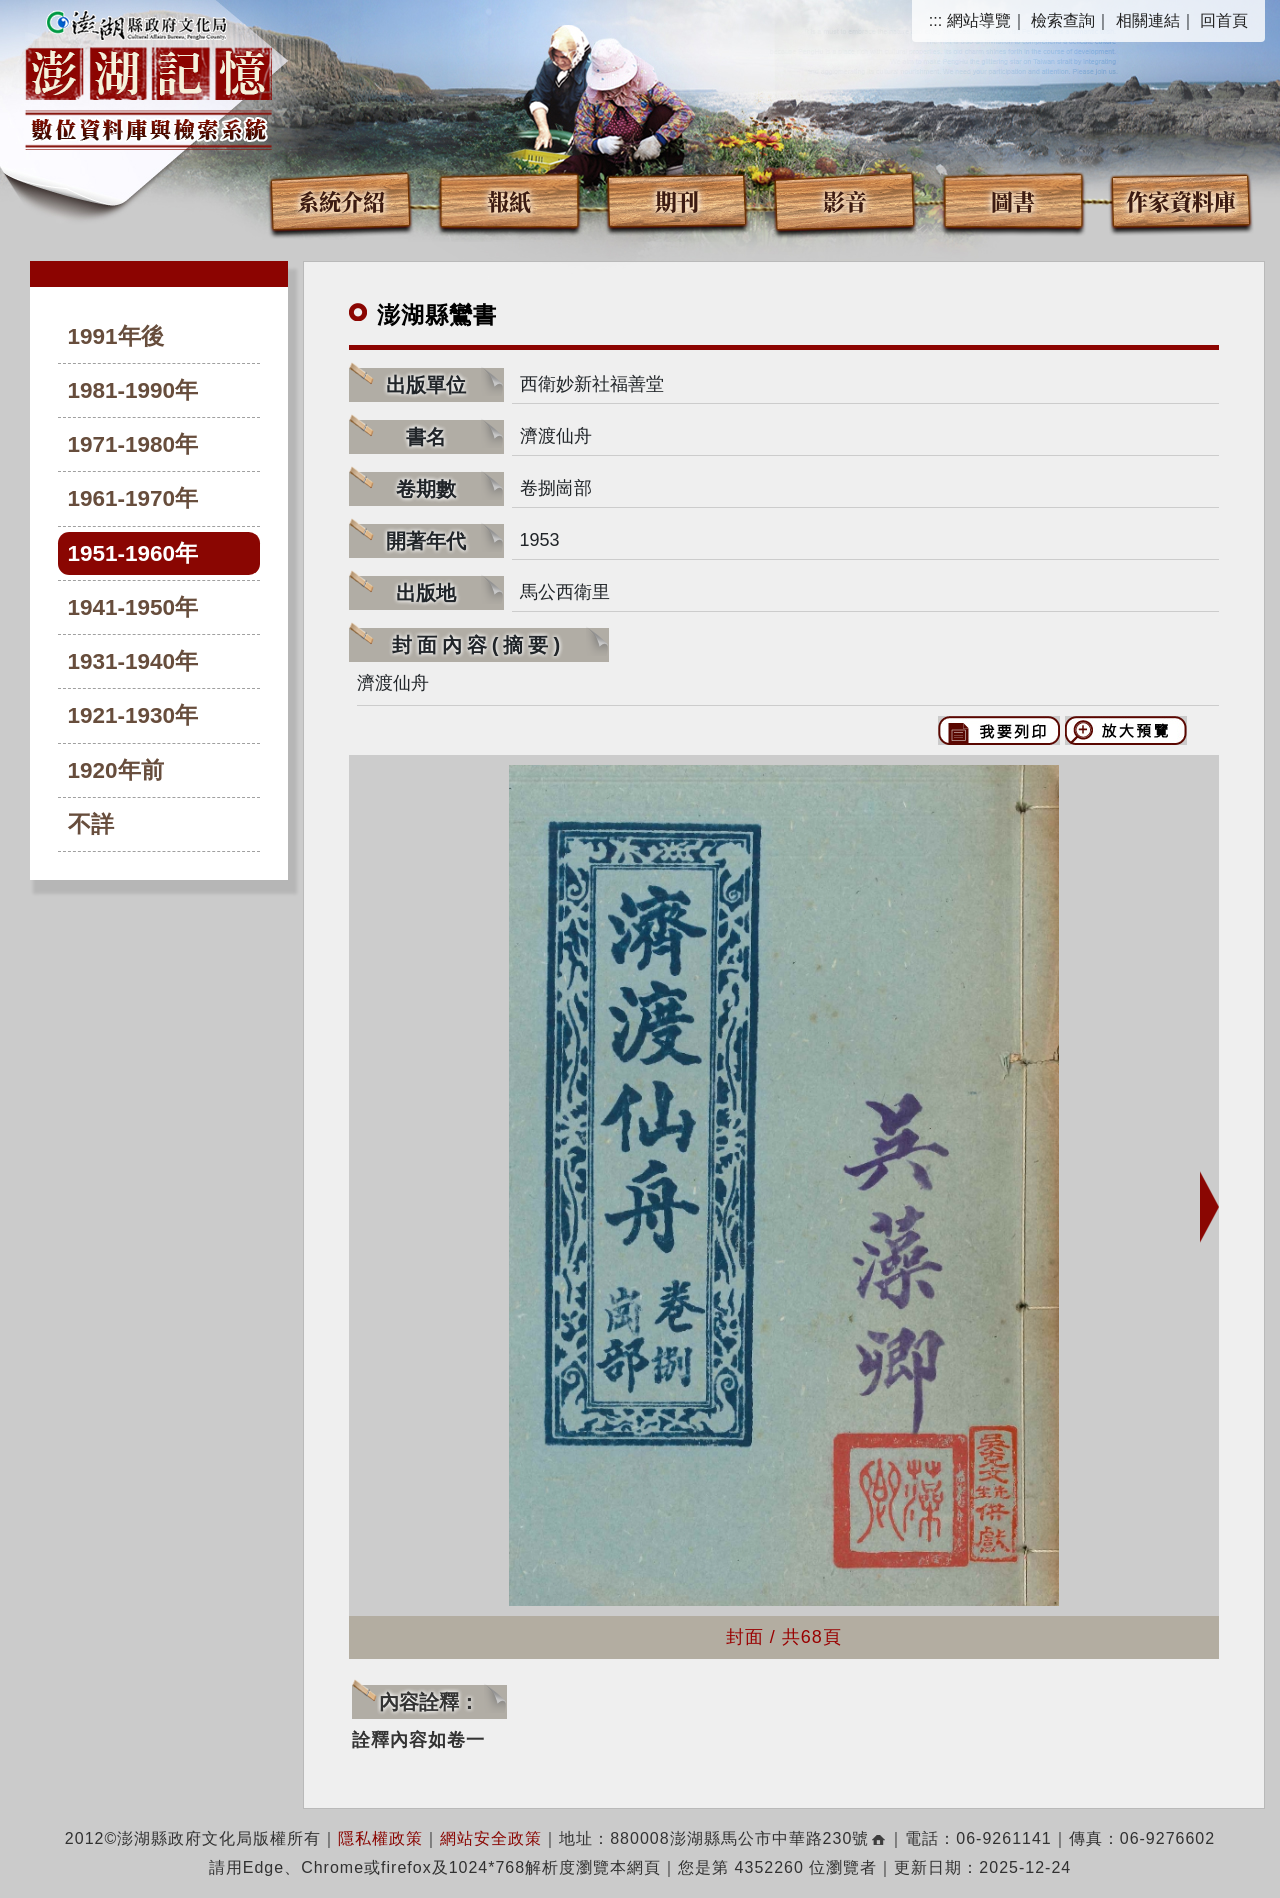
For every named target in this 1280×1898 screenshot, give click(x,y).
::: (935, 20)
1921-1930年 (133, 715)
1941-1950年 (133, 607)
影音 (845, 200)
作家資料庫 (1181, 200)
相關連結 (1148, 20)
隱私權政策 (380, 1838)
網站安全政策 (491, 1838)
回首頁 (1224, 20)
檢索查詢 (1063, 20)
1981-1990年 (133, 390)
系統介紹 (341, 200)
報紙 (509, 200)
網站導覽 (979, 20)
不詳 (91, 824)
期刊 (677, 200)
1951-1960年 (133, 553)
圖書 (1013, 200)
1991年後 (116, 336)
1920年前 (116, 770)
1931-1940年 (133, 661)
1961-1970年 (133, 498)
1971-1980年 (133, 444)
